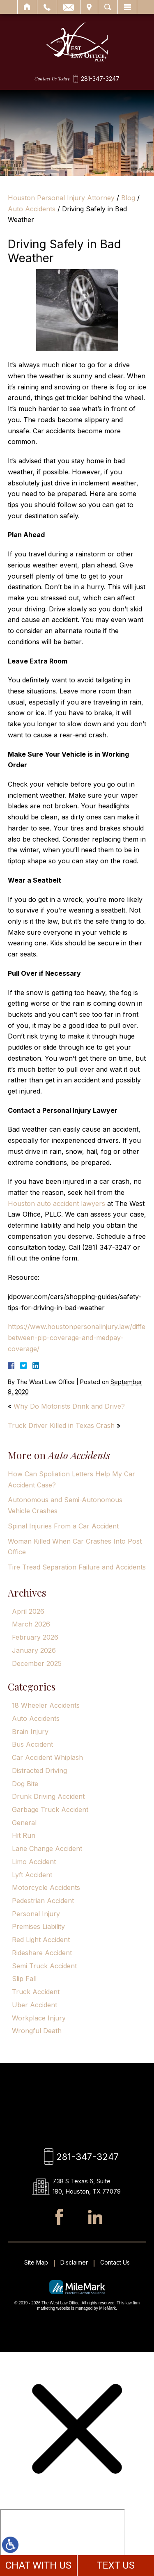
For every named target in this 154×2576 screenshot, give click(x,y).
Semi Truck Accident (44, 1966)
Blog (128, 198)
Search (107, 7)
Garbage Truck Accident (50, 1809)
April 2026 (28, 1611)
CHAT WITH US (38, 2565)
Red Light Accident (41, 1939)
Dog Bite (25, 1784)
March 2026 (31, 1624)
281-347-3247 (100, 79)
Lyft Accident (32, 1875)
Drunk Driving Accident (48, 1796)
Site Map (36, 2262)
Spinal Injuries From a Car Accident (63, 1526)
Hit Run (23, 1835)
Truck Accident (36, 1992)
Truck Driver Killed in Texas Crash (61, 1425)
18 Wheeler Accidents (46, 1705)
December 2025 (37, 1663)
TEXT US (116, 2565)
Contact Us (115, 2262)
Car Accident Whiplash (47, 1757)
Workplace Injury (39, 2018)
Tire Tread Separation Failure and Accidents (77, 1567)
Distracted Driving (39, 1770)
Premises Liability (38, 1926)
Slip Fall (24, 1978)
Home (27, 7)
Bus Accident (32, 1744)
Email (68, 7)
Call (47, 7)
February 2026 (35, 1637)
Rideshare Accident (42, 1953)
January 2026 (34, 1650)
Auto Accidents (31, 209)
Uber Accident (34, 2005)
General (24, 1823)
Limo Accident (34, 1862)
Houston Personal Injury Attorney (61, 198)
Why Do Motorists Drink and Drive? (69, 1406)
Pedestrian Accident (43, 1901)
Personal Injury (36, 1914)
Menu (127, 7)
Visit (89, 7)
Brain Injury (30, 1731)
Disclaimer (74, 2262)
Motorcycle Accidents (46, 1887)
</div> (62, 2541)
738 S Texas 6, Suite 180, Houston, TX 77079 (87, 2187)
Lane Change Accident (47, 1848)
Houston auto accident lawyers (56, 1203)
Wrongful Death (37, 2031)
